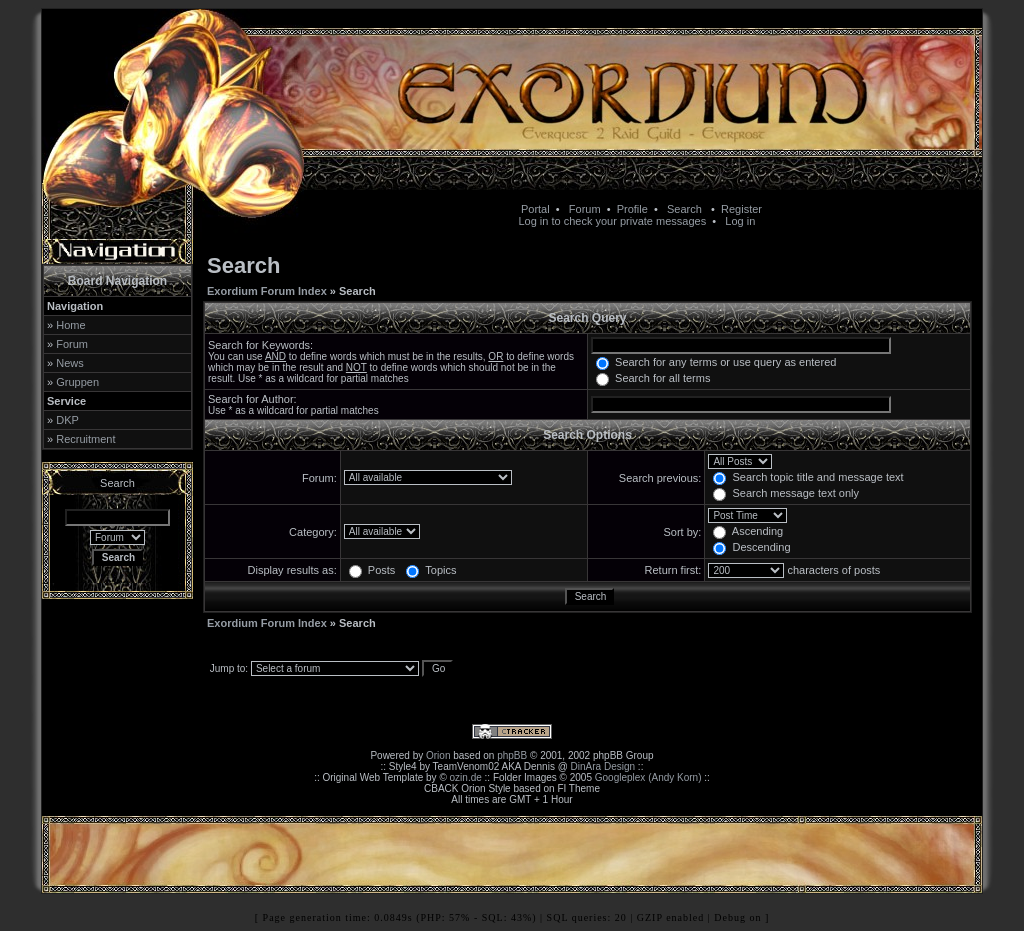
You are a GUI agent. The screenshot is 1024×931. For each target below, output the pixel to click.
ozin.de (466, 777)
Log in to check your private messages (612, 221)
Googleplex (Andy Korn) (648, 777)
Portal (535, 209)
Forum (585, 209)
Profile (632, 209)
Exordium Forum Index (267, 291)
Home (70, 325)
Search (684, 209)
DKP (67, 420)
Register (741, 209)
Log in (740, 221)
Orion (438, 755)
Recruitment (85, 439)
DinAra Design (603, 766)
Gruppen (77, 382)
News (70, 363)
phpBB (512, 755)
